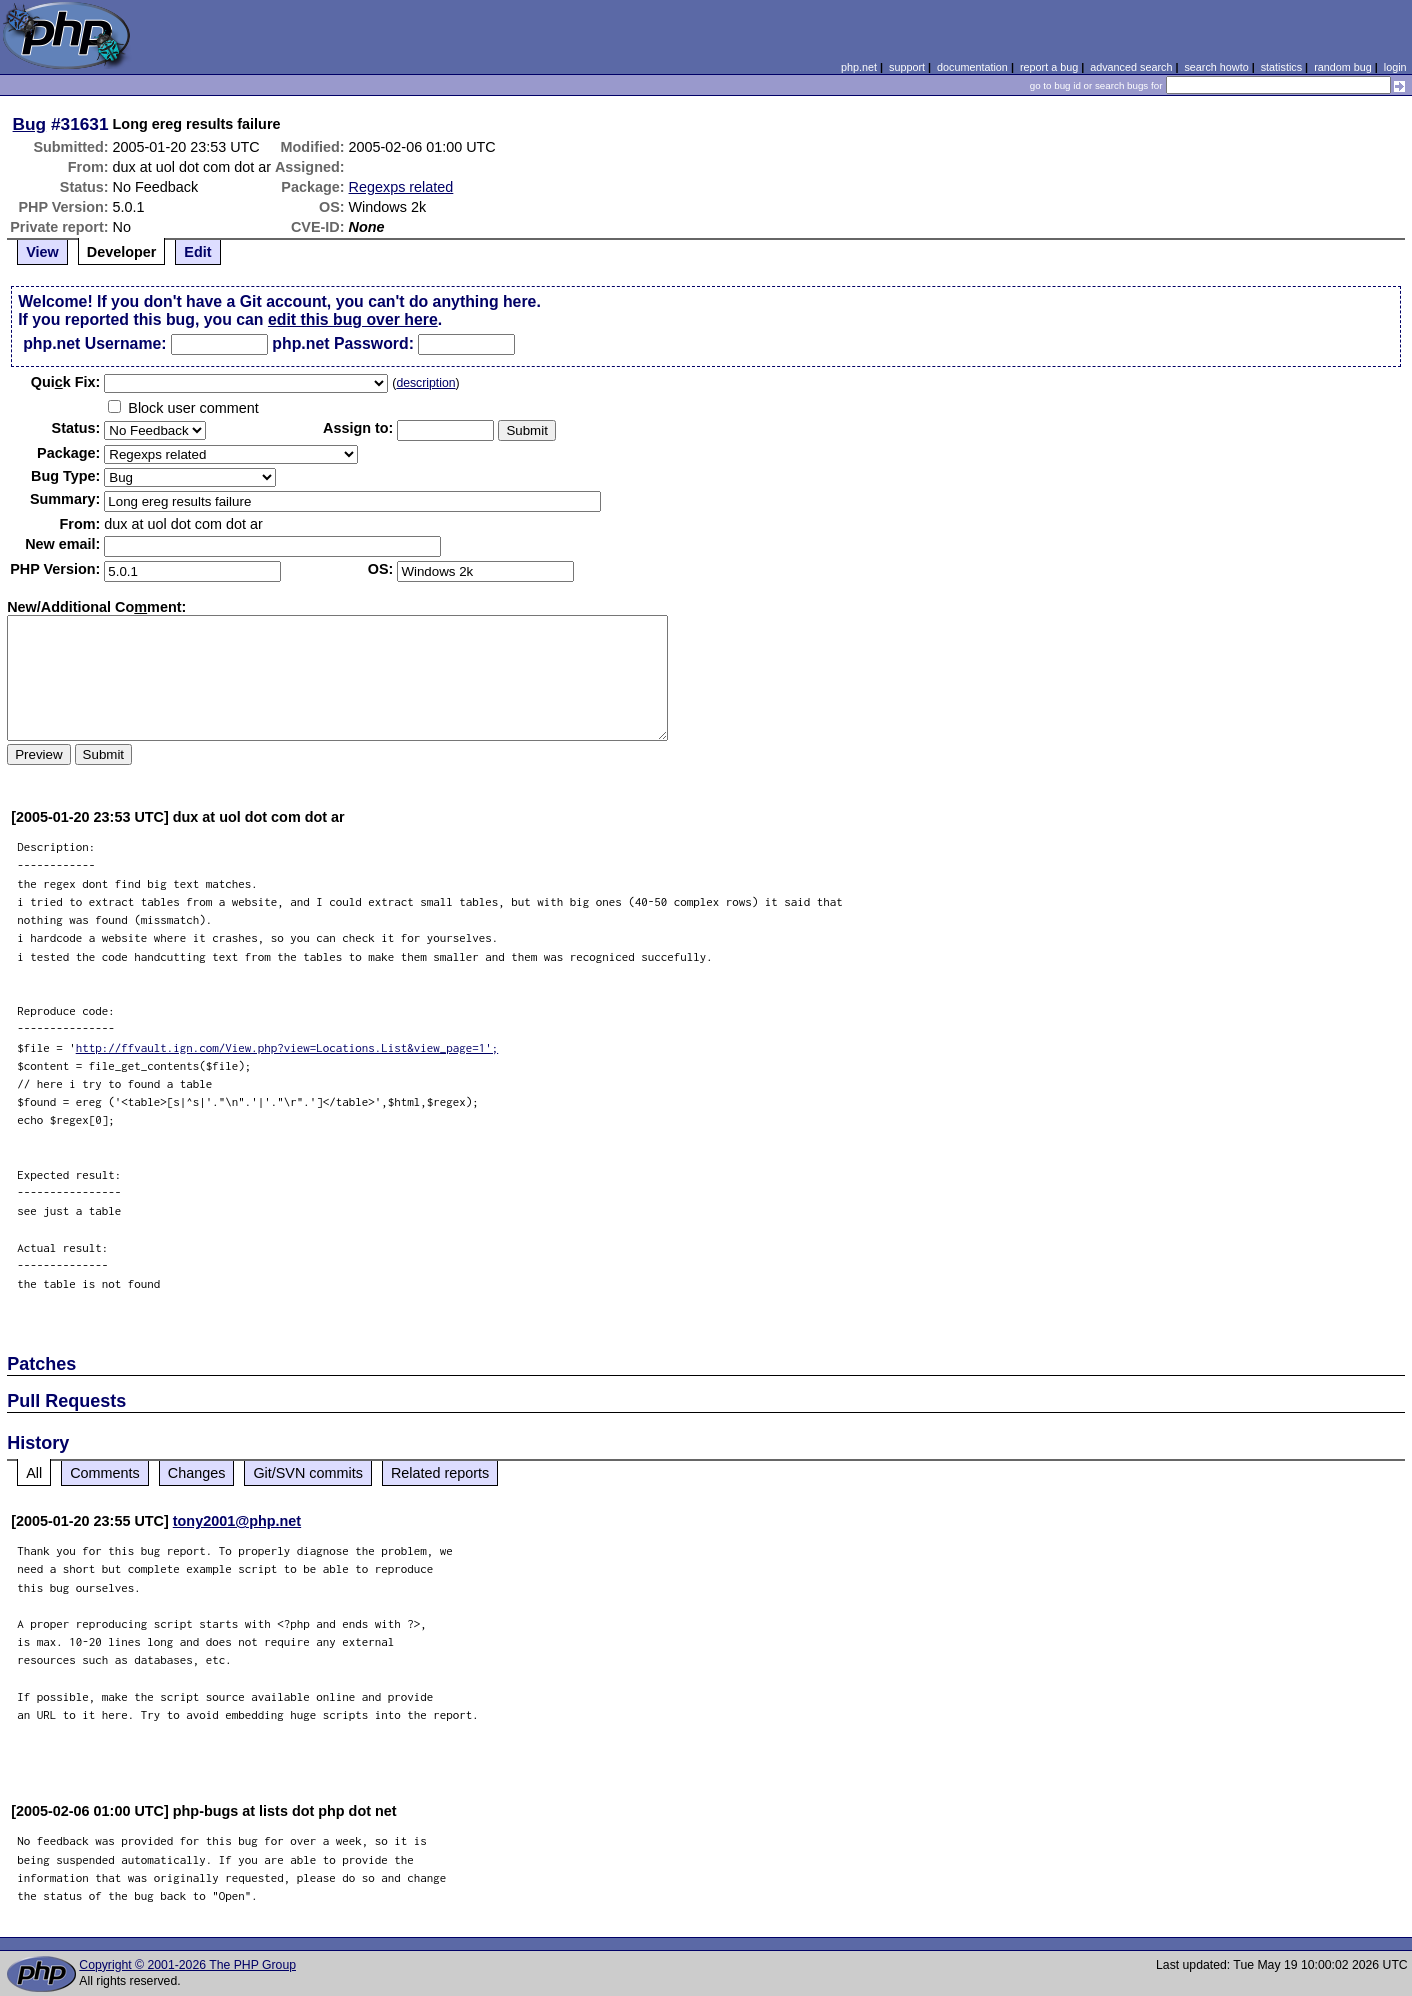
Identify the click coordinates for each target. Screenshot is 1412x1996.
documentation (972, 67)
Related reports (440, 1473)
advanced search (1131, 67)
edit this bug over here (353, 319)
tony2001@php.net (237, 1521)
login (1395, 67)
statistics (1281, 67)
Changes (197, 1473)
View (42, 252)
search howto (1216, 67)
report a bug (1049, 67)
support (907, 67)
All (34, 1473)
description (425, 383)
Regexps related (401, 187)
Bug (30, 124)
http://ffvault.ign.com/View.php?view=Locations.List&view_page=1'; (287, 1047)
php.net (859, 67)
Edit (197, 252)
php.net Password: (343, 343)
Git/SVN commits (308, 1473)
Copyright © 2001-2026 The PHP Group (187, 1965)
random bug (1343, 67)
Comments (105, 1473)
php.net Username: (94, 343)
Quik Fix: (66, 382)
